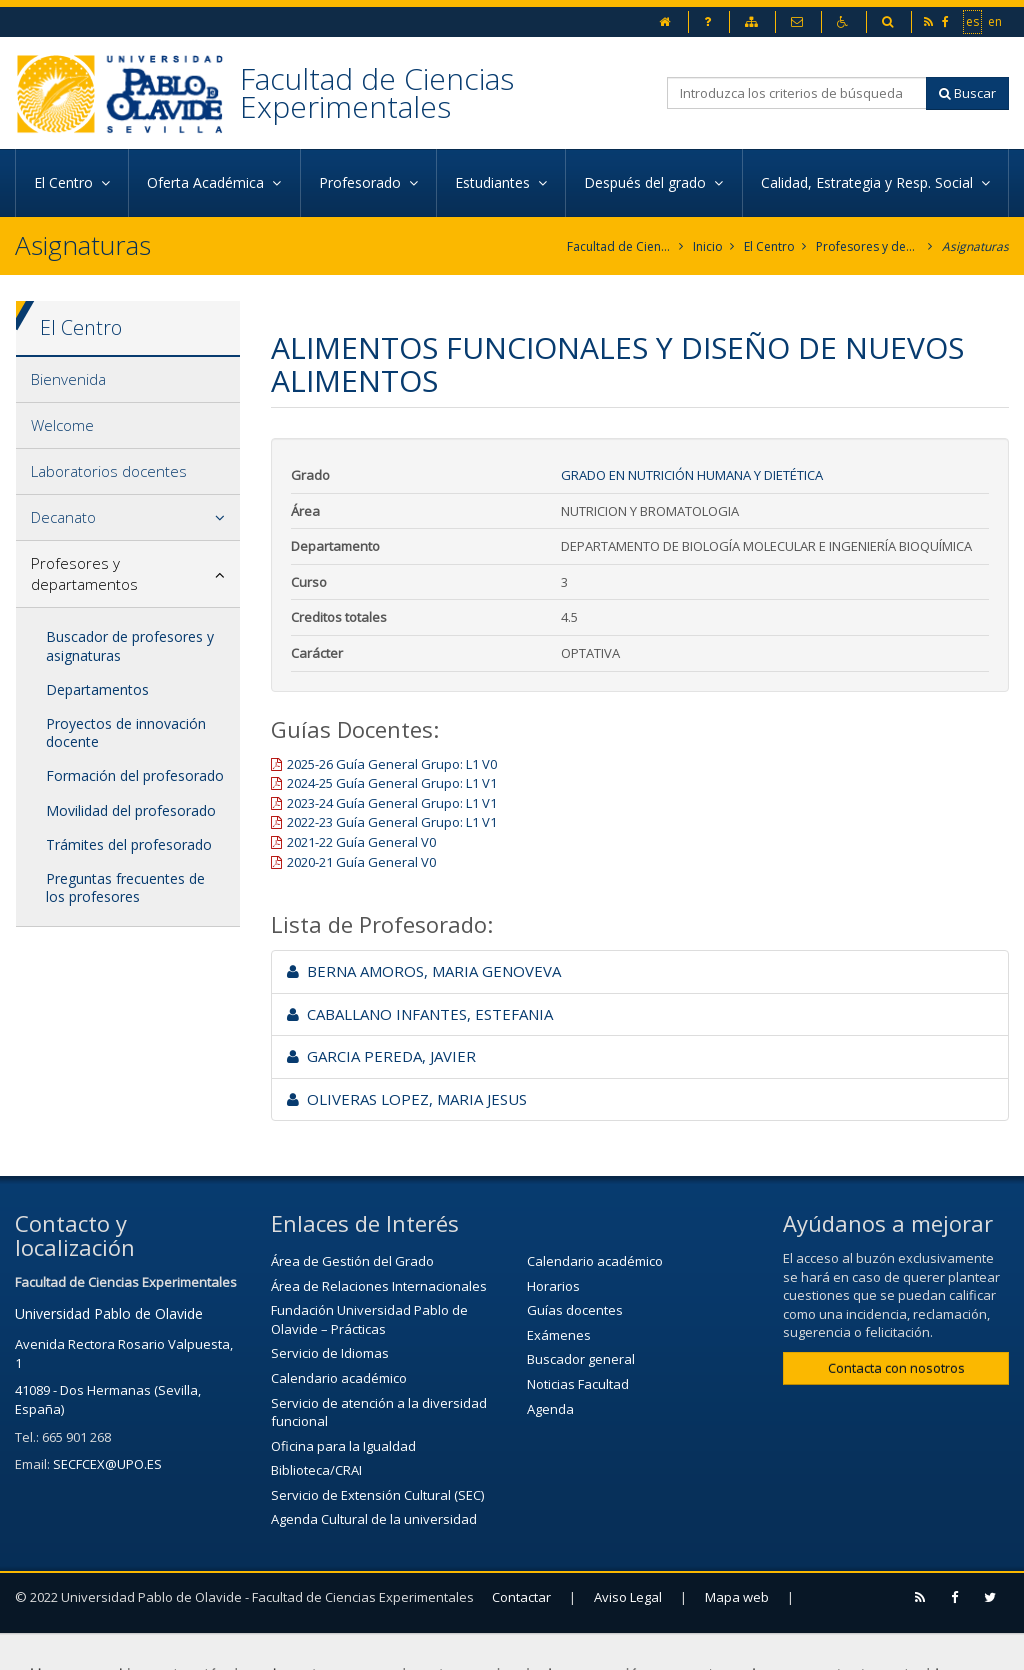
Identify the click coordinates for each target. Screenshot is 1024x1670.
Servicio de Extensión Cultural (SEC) (377, 1495)
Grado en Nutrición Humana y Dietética (692, 475)
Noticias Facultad (578, 1384)
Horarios (553, 1286)
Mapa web (737, 1597)
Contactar (521, 1597)
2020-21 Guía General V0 (361, 862)
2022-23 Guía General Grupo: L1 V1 (392, 822)
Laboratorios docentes (109, 471)
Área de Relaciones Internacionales (379, 1286)
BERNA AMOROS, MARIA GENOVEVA (424, 971)
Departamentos (97, 689)
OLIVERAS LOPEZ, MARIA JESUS (407, 1099)
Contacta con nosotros (896, 1368)
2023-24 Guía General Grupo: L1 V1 (392, 803)
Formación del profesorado (135, 775)
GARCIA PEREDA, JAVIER (381, 1056)
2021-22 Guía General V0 (361, 842)
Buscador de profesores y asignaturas (130, 645)
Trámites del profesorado (129, 844)
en (996, 21)
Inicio (708, 246)
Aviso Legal (628, 1597)
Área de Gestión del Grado (352, 1261)
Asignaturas (975, 246)
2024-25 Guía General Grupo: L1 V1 (392, 783)
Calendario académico (339, 1378)
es (973, 21)
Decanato (63, 517)
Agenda (550, 1409)
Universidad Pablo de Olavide (109, 1313)
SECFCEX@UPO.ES (107, 1464)
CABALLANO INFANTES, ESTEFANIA (420, 1014)
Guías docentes (575, 1310)
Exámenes (559, 1335)
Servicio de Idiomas (330, 1353)
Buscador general (581, 1359)
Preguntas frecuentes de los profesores (125, 887)
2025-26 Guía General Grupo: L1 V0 (392, 764)
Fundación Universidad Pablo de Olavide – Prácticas (369, 1319)
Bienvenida (68, 379)
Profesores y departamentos (868, 246)
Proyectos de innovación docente (126, 732)
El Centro (769, 246)
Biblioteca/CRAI (316, 1470)
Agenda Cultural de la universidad (374, 1519)
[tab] (128, 380)
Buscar (967, 93)
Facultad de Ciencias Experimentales (377, 92)
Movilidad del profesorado (131, 810)
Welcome (62, 425)
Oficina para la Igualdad (343, 1446)
